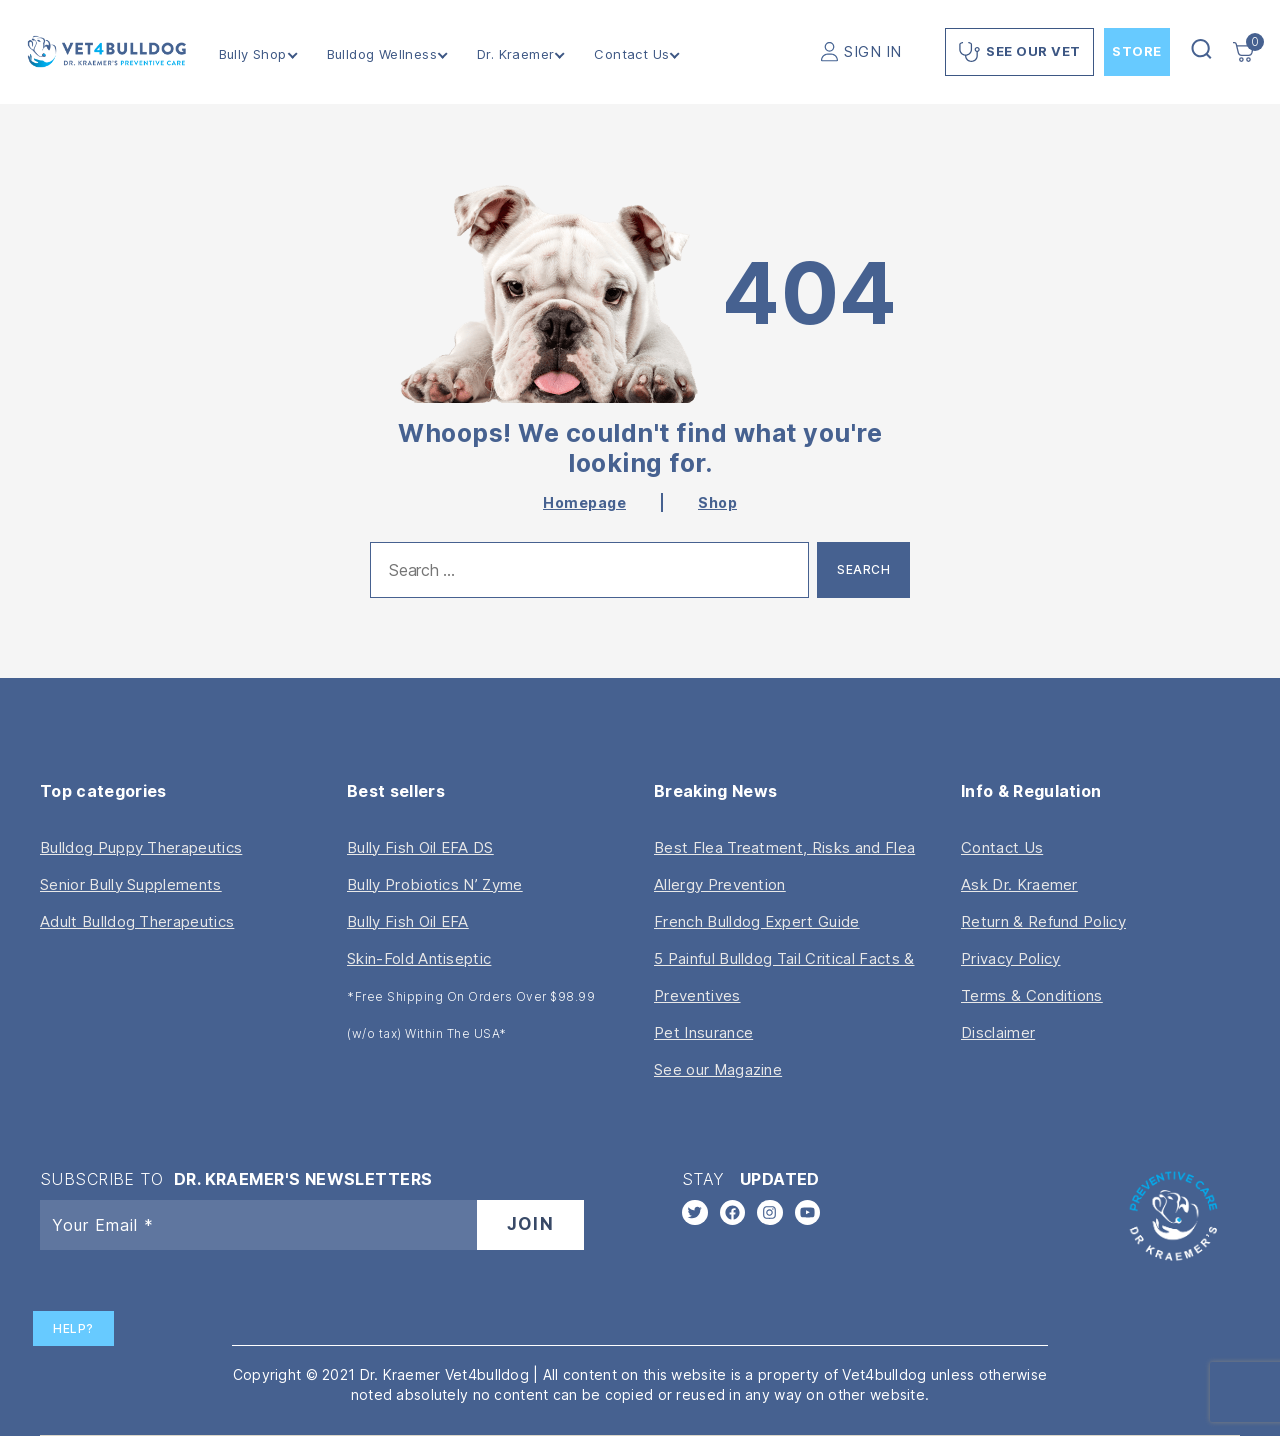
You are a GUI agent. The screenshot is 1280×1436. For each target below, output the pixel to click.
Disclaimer (998, 1032)
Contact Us (632, 54)
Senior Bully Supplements (131, 884)
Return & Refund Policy (1043, 921)
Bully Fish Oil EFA (408, 921)
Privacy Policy (1010, 958)
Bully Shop (253, 54)
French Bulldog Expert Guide (757, 921)
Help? (73, 1328)
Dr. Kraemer (515, 54)
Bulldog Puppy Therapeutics (141, 847)
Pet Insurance (703, 1032)
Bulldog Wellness (382, 54)
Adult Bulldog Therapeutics (137, 921)
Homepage (584, 502)
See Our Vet (1019, 52)
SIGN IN (873, 51)
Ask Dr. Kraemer (1019, 884)
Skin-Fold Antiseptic (419, 958)
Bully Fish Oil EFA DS (420, 847)
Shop (717, 502)
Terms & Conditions (1032, 995)
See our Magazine (718, 1069)
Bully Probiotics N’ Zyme (435, 884)
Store (1137, 51)
